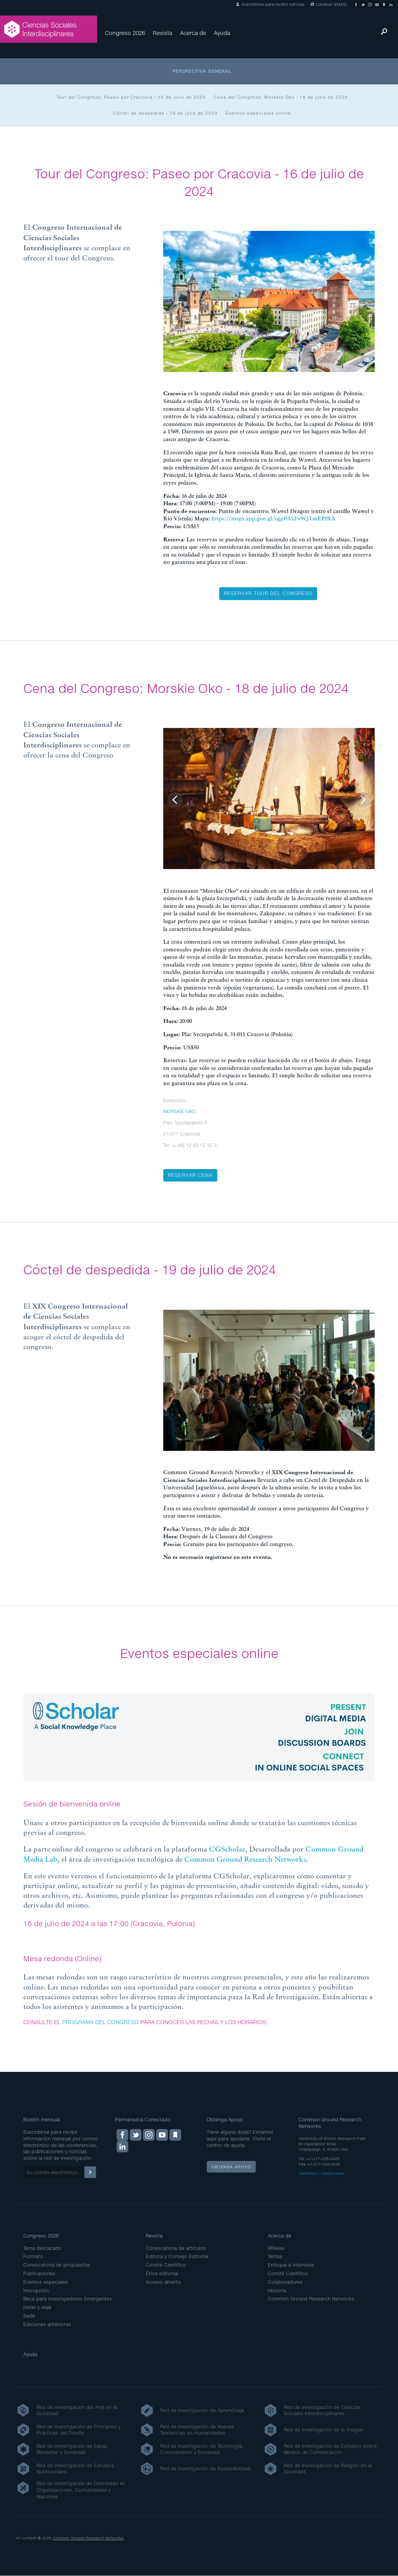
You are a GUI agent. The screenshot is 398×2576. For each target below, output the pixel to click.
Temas (275, 2256)
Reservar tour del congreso (268, 593)
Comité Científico (166, 2265)
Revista (162, 33)
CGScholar (227, 1849)
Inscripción (36, 2290)
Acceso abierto (163, 2282)
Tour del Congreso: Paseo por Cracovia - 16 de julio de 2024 (131, 96)
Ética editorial (162, 2273)
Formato (33, 2256)
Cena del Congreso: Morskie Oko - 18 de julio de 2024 (281, 96)
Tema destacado (42, 2248)
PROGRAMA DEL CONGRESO (100, 2022)
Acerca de (193, 33)
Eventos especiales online (258, 112)
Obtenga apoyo (231, 2166)
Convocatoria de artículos (176, 2248)
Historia (277, 2290)
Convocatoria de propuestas (56, 2265)
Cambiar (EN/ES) (329, 4)
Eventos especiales (45, 2282)
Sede (29, 2316)
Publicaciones (39, 2273)
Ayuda (222, 33)
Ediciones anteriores (47, 2324)
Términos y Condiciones (321, 2173)
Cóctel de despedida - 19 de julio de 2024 (165, 112)
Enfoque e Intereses (291, 2265)
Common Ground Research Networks (245, 1859)
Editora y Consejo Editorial (177, 2256)
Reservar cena (190, 1175)
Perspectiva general (202, 70)
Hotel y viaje (37, 2307)
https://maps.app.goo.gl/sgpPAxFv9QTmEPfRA (273, 518)
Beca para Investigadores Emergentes (67, 2299)
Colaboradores (285, 2282)
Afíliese (276, 2248)
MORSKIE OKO (179, 1111)
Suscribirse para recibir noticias (270, 4)
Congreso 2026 (125, 33)
